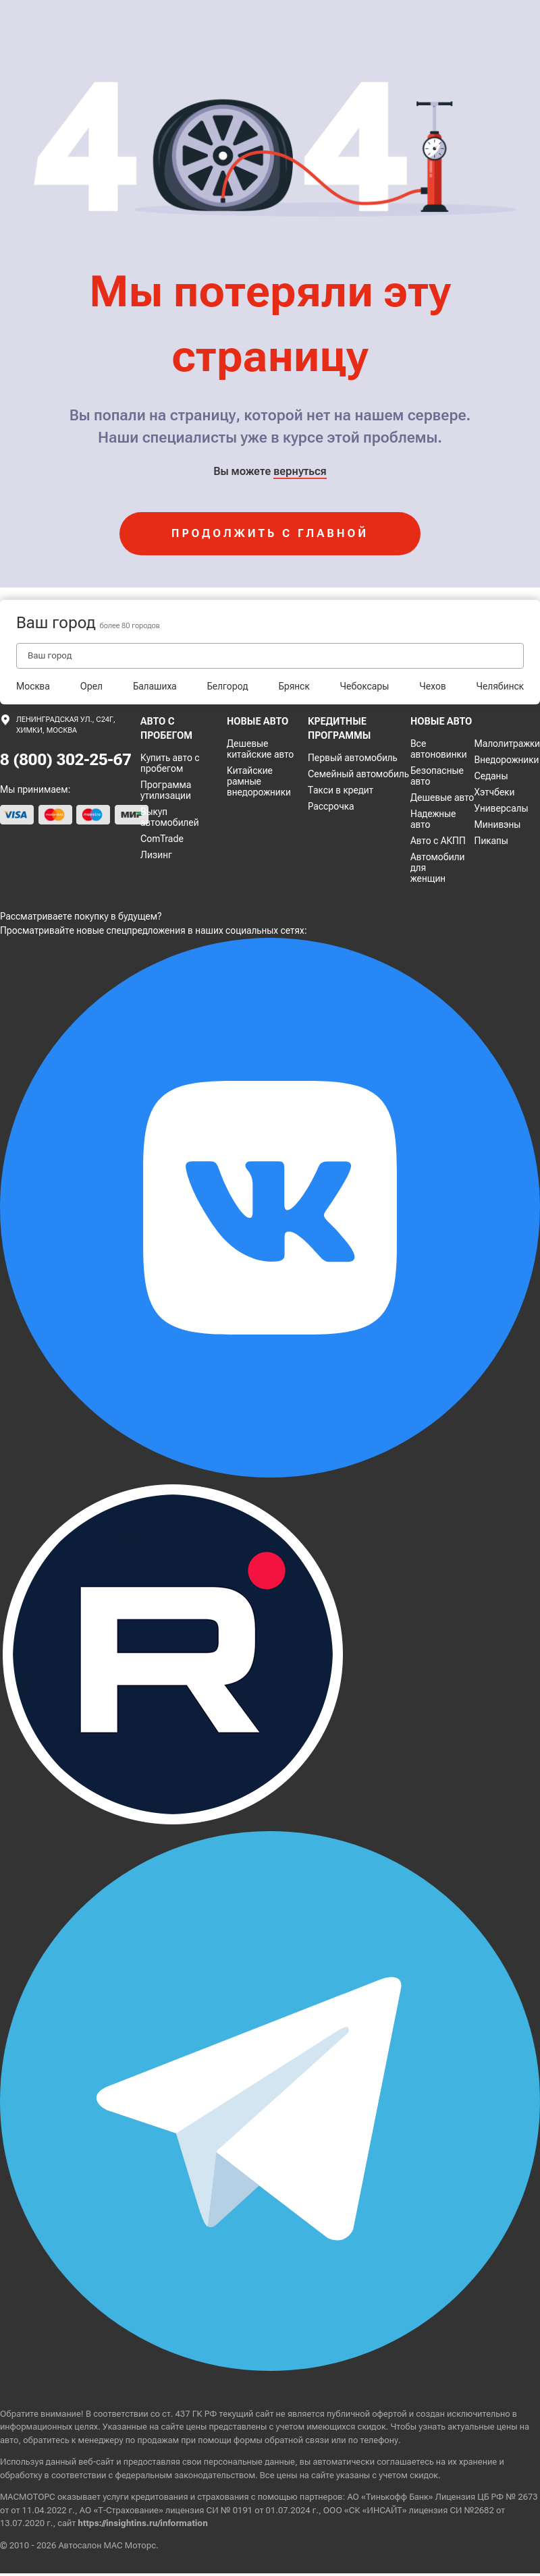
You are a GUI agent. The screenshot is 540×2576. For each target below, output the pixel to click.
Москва (33, 686)
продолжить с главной (270, 533)
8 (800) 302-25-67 (66, 759)
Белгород (227, 686)
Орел (91, 686)
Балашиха (155, 686)
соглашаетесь (405, 2462)
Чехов (432, 686)
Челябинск (500, 686)
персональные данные (249, 2462)
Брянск (293, 686)
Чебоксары (364, 686)
